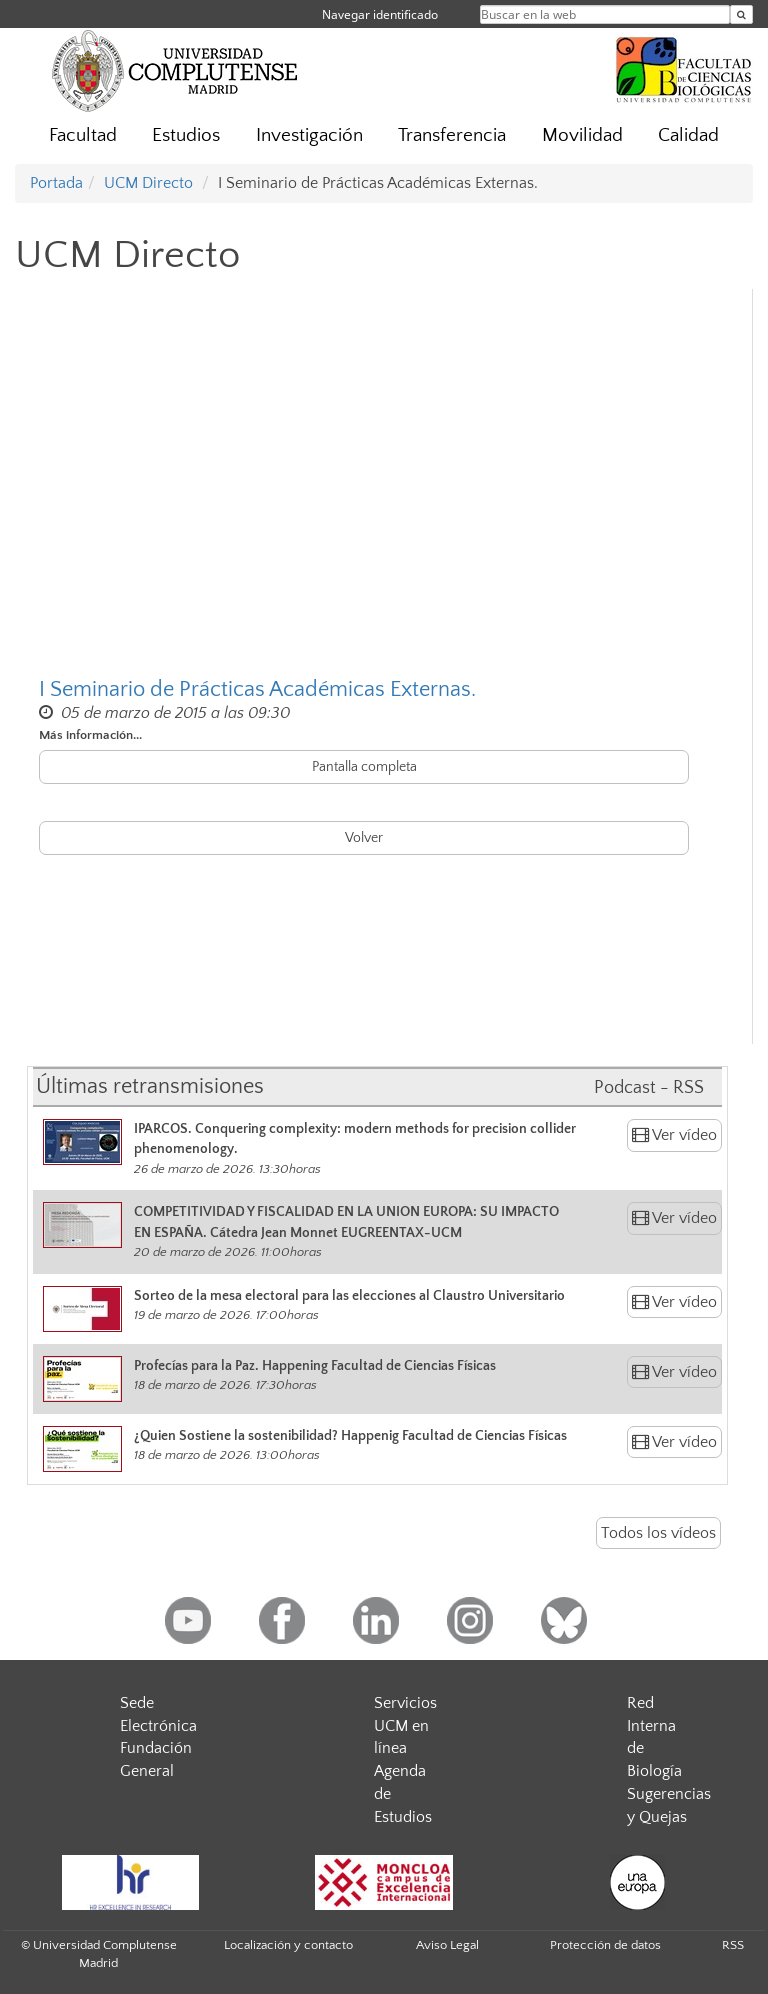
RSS (733, 1945)
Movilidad (582, 135)
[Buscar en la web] (741, 14)
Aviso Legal (447, 1945)
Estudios (186, 135)
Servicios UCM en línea (405, 1726)
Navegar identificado (380, 14)
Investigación (309, 135)
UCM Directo (148, 183)
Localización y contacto (288, 1945)
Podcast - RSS (649, 1088)
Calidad (688, 135)
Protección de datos (605, 1945)
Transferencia (452, 135)
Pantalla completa (364, 767)
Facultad (83, 135)
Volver (364, 838)
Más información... (90, 735)
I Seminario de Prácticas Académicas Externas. (257, 689)
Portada (56, 183)
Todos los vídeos (658, 1533)
